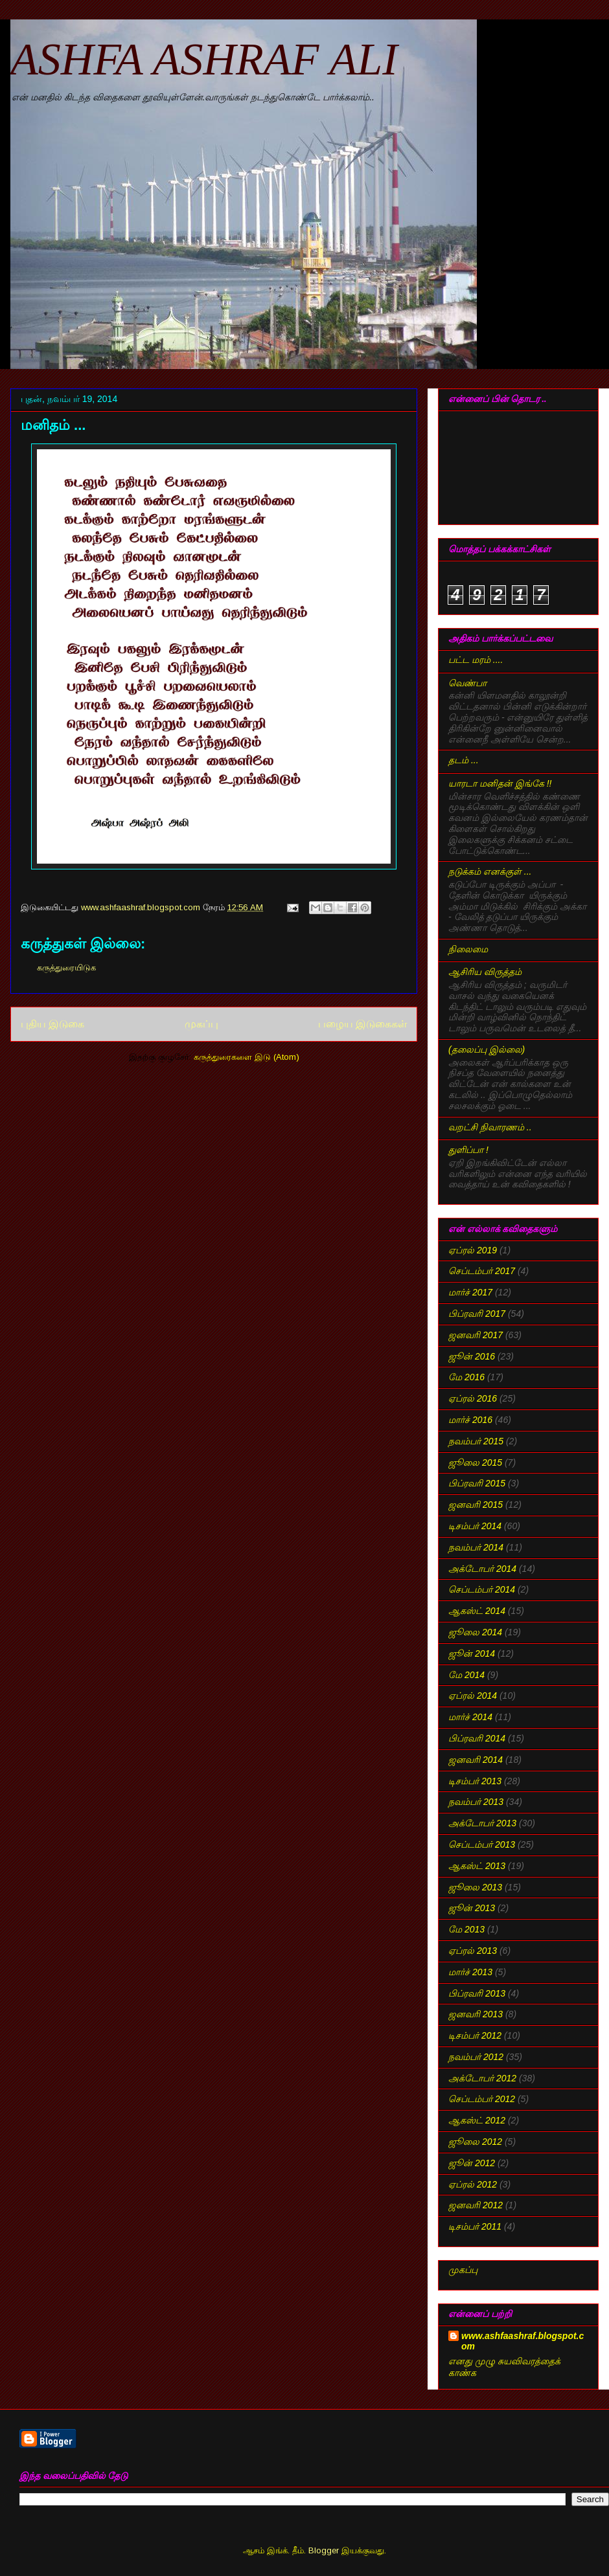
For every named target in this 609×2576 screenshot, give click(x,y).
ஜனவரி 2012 (475, 2205)
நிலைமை (468, 949)
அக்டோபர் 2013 (482, 1823)
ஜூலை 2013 (475, 1887)
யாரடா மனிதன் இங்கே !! (499, 783)
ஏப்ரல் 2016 (472, 1398)
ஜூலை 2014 (475, 1632)
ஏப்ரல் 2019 (472, 1250)
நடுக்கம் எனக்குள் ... (489, 871)
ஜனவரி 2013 (475, 2014)
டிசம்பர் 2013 (474, 1781)
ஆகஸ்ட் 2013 (476, 1866)
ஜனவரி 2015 (475, 1504)
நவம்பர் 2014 (475, 1547)
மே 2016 (466, 1377)
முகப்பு (201, 1023)
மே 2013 (466, 1929)
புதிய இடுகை (52, 1023)
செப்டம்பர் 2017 (481, 1271)
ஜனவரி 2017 (475, 1335)
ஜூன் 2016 (471, 1356)
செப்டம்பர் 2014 (481, 1589)
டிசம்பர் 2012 (474, 2035)
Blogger (323, 2550)
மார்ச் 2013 (470, 1972)
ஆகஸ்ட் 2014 (476, 1611)
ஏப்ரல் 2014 (472, 1695)
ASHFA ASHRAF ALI (209, 59)
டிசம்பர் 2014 (474, 1526)
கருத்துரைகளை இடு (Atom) (246, 1057)
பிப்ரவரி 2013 (476, 1993)
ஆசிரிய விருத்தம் (485, 972)
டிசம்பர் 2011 (474, 2226)
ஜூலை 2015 (475, 1462)
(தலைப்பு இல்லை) (486, 1049)
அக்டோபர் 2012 (482, 2078)
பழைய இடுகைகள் (362, 1023)
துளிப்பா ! (468, 1150)
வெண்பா (467, 683)
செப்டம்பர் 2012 (481, 2099)
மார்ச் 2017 (470, 1292)
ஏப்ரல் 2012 (472, 2184)
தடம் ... (463, 760)
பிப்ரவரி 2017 (476, 1313)
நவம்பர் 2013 (475, 1802)
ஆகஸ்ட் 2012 (476, 2120)
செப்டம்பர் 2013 (481, 1844)
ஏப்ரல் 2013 (472, 1950)
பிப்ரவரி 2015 (476, 1483)
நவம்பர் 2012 (475, 2057)
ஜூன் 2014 (471, 1653)
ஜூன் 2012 (471, 2163)
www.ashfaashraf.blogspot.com (522, 2341)
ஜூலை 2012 (475, 2141)
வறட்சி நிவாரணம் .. (490, 1127)
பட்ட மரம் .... (475, 660)
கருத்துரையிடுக (66, 967)
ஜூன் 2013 (471, 1908)
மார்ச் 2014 (470, 1717)
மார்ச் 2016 (470, 1420)
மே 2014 (466, 1675)
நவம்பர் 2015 (475, 1441)
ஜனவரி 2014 (475, 1759)
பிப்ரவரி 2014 (476, 1738)
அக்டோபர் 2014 (482, 1568)
